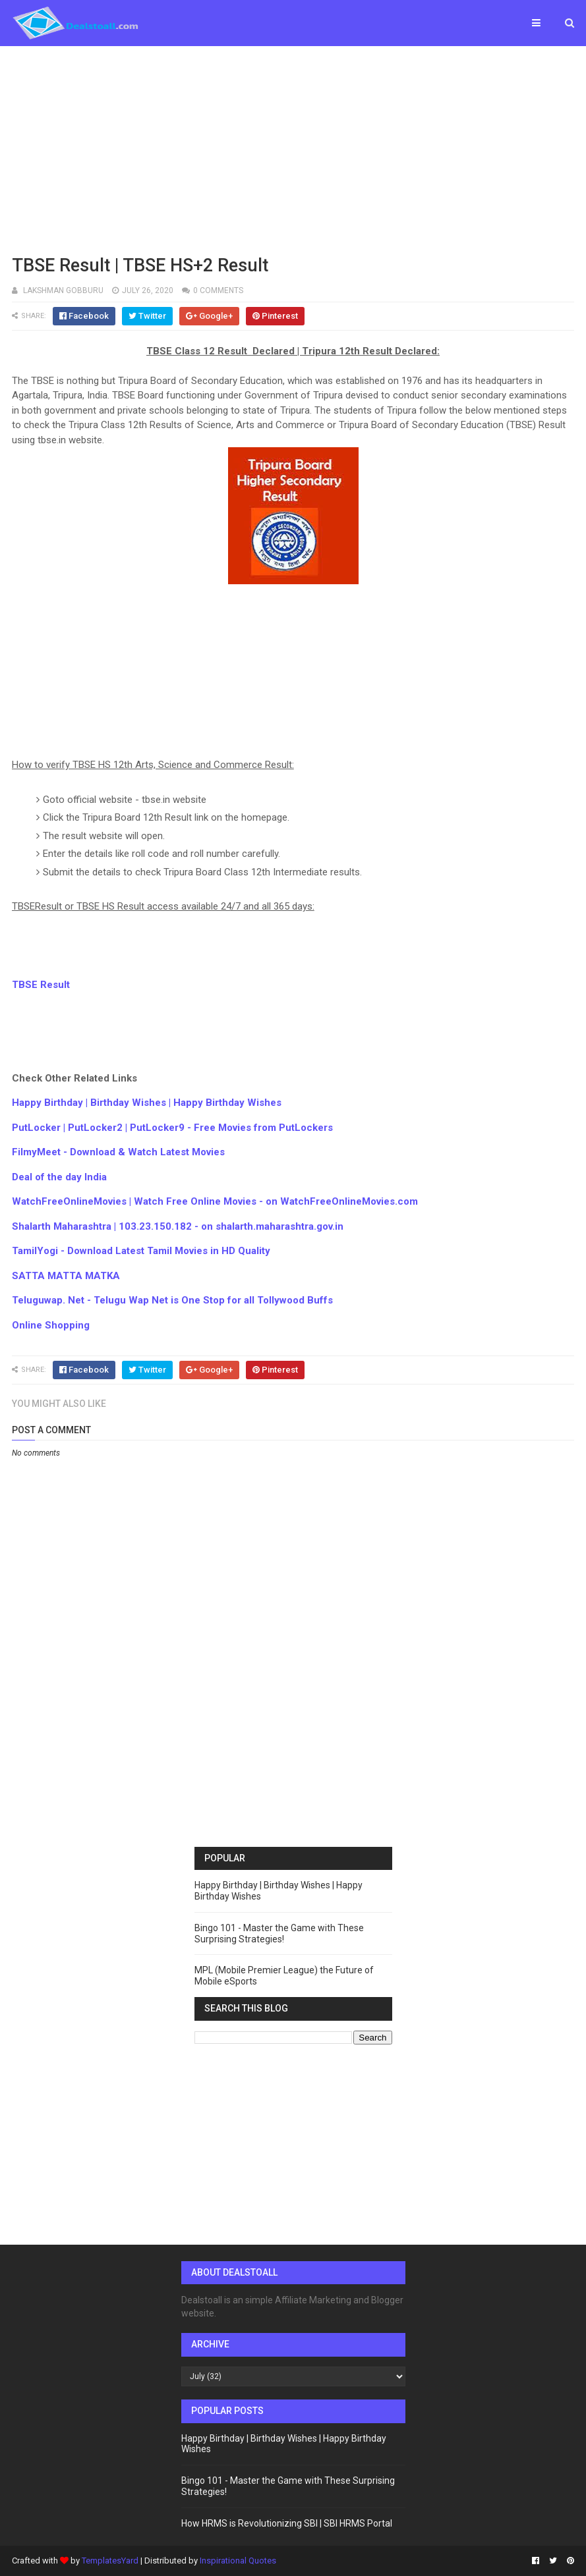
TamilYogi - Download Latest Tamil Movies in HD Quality (141, 1251)
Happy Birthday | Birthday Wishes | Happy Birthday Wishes (146, 1103)
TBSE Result (41, 985)
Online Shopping (51, 1325)
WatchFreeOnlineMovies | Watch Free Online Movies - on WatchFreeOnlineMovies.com (215, 1201)
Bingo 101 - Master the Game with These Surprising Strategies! (279, 1933)
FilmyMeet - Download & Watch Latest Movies (118, 1152)
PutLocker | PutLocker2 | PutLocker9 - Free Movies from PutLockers (172, 1128)
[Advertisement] (293, 148)
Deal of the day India (59, 1177)
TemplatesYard (110, 2560)
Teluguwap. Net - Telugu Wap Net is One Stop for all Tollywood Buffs (172, 1300)
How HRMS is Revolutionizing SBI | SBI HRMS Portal (286, 2523)
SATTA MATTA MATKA (66, 1276)
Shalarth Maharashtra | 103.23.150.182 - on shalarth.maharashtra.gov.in (177, 1226)
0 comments (218, 290)
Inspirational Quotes (238, 2560)
